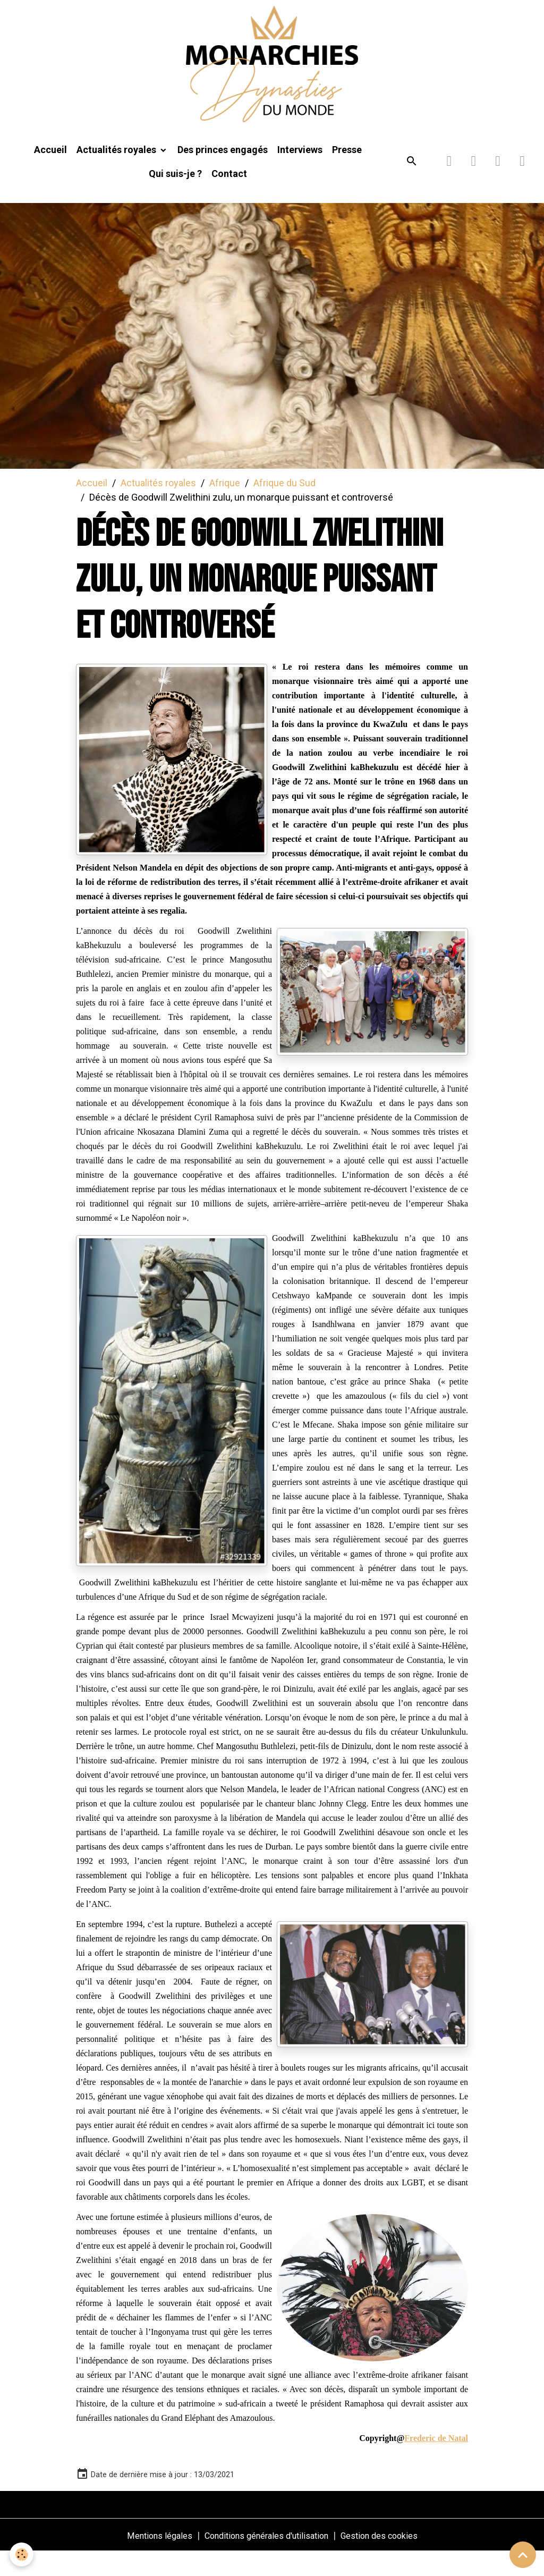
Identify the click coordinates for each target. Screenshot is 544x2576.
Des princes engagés (222, 173)
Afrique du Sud (284, 506)
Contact (229, 197)
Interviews (299, 173)
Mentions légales (146, 2559)
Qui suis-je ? (175, 197)
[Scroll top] (522, 2554)
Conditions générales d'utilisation (265, 2559)
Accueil (50, 173)
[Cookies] (23, 2554)
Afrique (224, 506)
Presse (347, 173)
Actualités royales (117, 173)
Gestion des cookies (390, 2559)
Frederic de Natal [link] (436, 2462)
